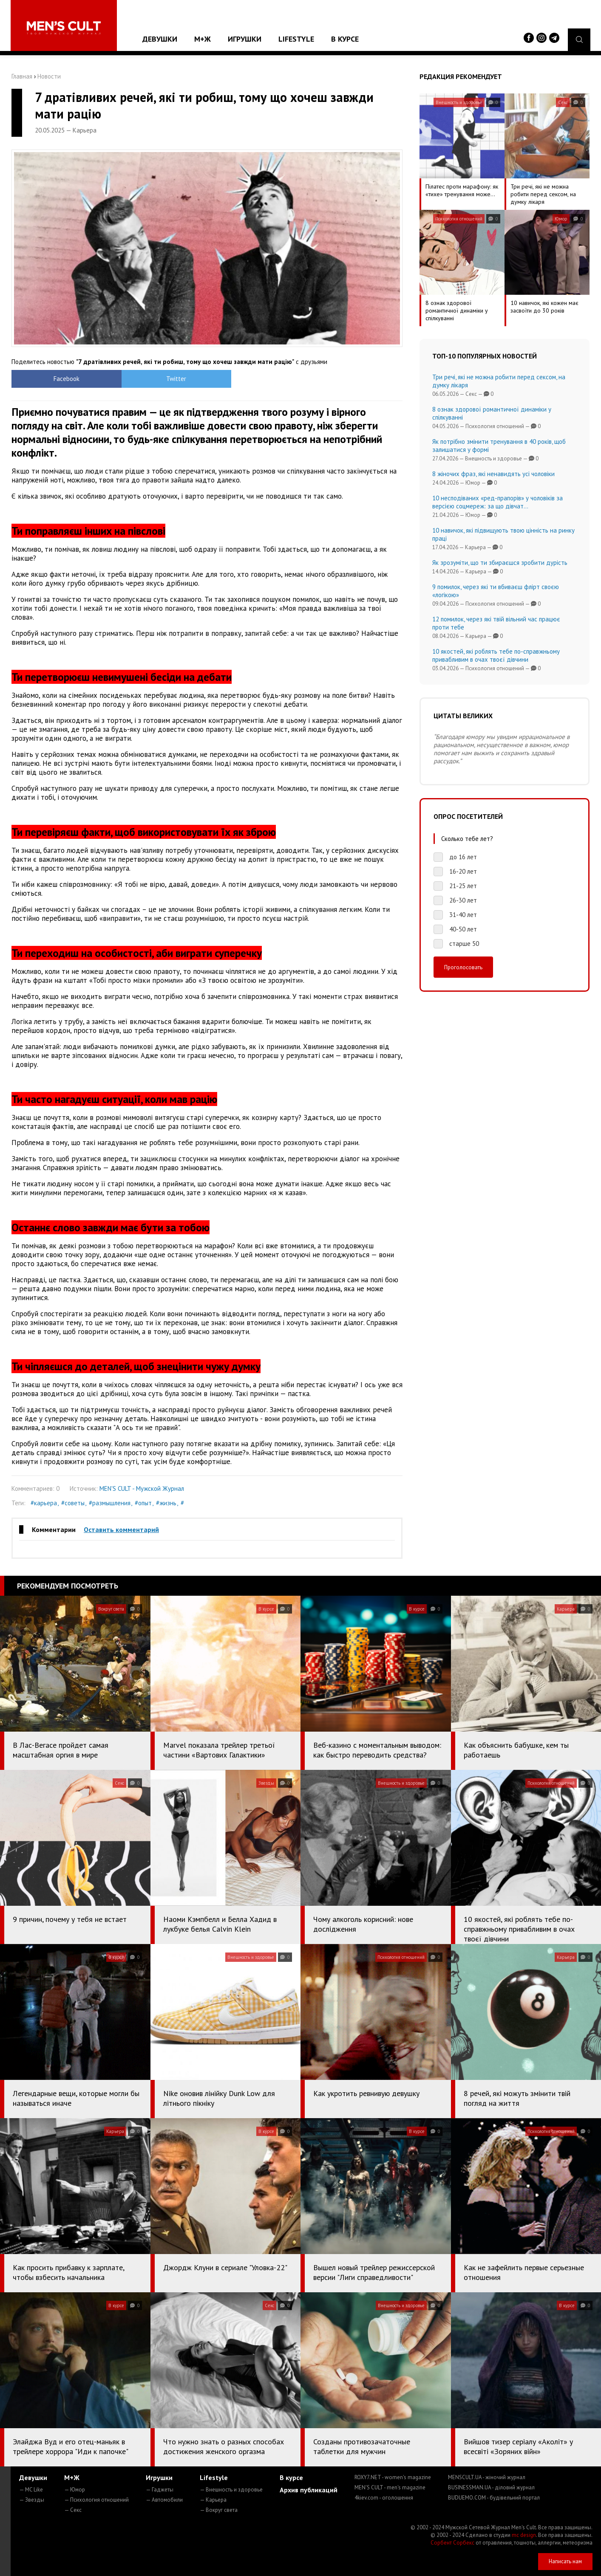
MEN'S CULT (389, 2487)
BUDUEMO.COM (494, 2497)
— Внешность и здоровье (231, 2489)
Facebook (61, 379)
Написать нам (565, 2561)
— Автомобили (164, 2499)
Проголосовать (463, 967)
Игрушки (244, 39)
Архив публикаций (308, 2490)
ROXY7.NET (392, 2477)
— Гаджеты (159, 2489)
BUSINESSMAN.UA (491, 2487)
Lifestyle (296, 39)
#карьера (44, 1503)
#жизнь (166, 1503)
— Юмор (74, 2489)
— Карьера (213, 2499)
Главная (21, 76)
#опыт (143, 1503)
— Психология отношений (96, 2499)
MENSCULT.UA (486, 2477)
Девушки (159, 39)
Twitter (158, 379)
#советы (73, 1503)
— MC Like (31, 2489)
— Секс (73, 2510)
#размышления (109, 1503)
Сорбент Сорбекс (452, 2542)
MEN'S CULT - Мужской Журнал (141, 1488)
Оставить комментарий (121, 1529)
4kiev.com (383, 2497)
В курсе (345, 39)
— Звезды (31, 2499)
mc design (524, 2535)
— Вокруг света (219, 2510)
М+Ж (202, 39)
